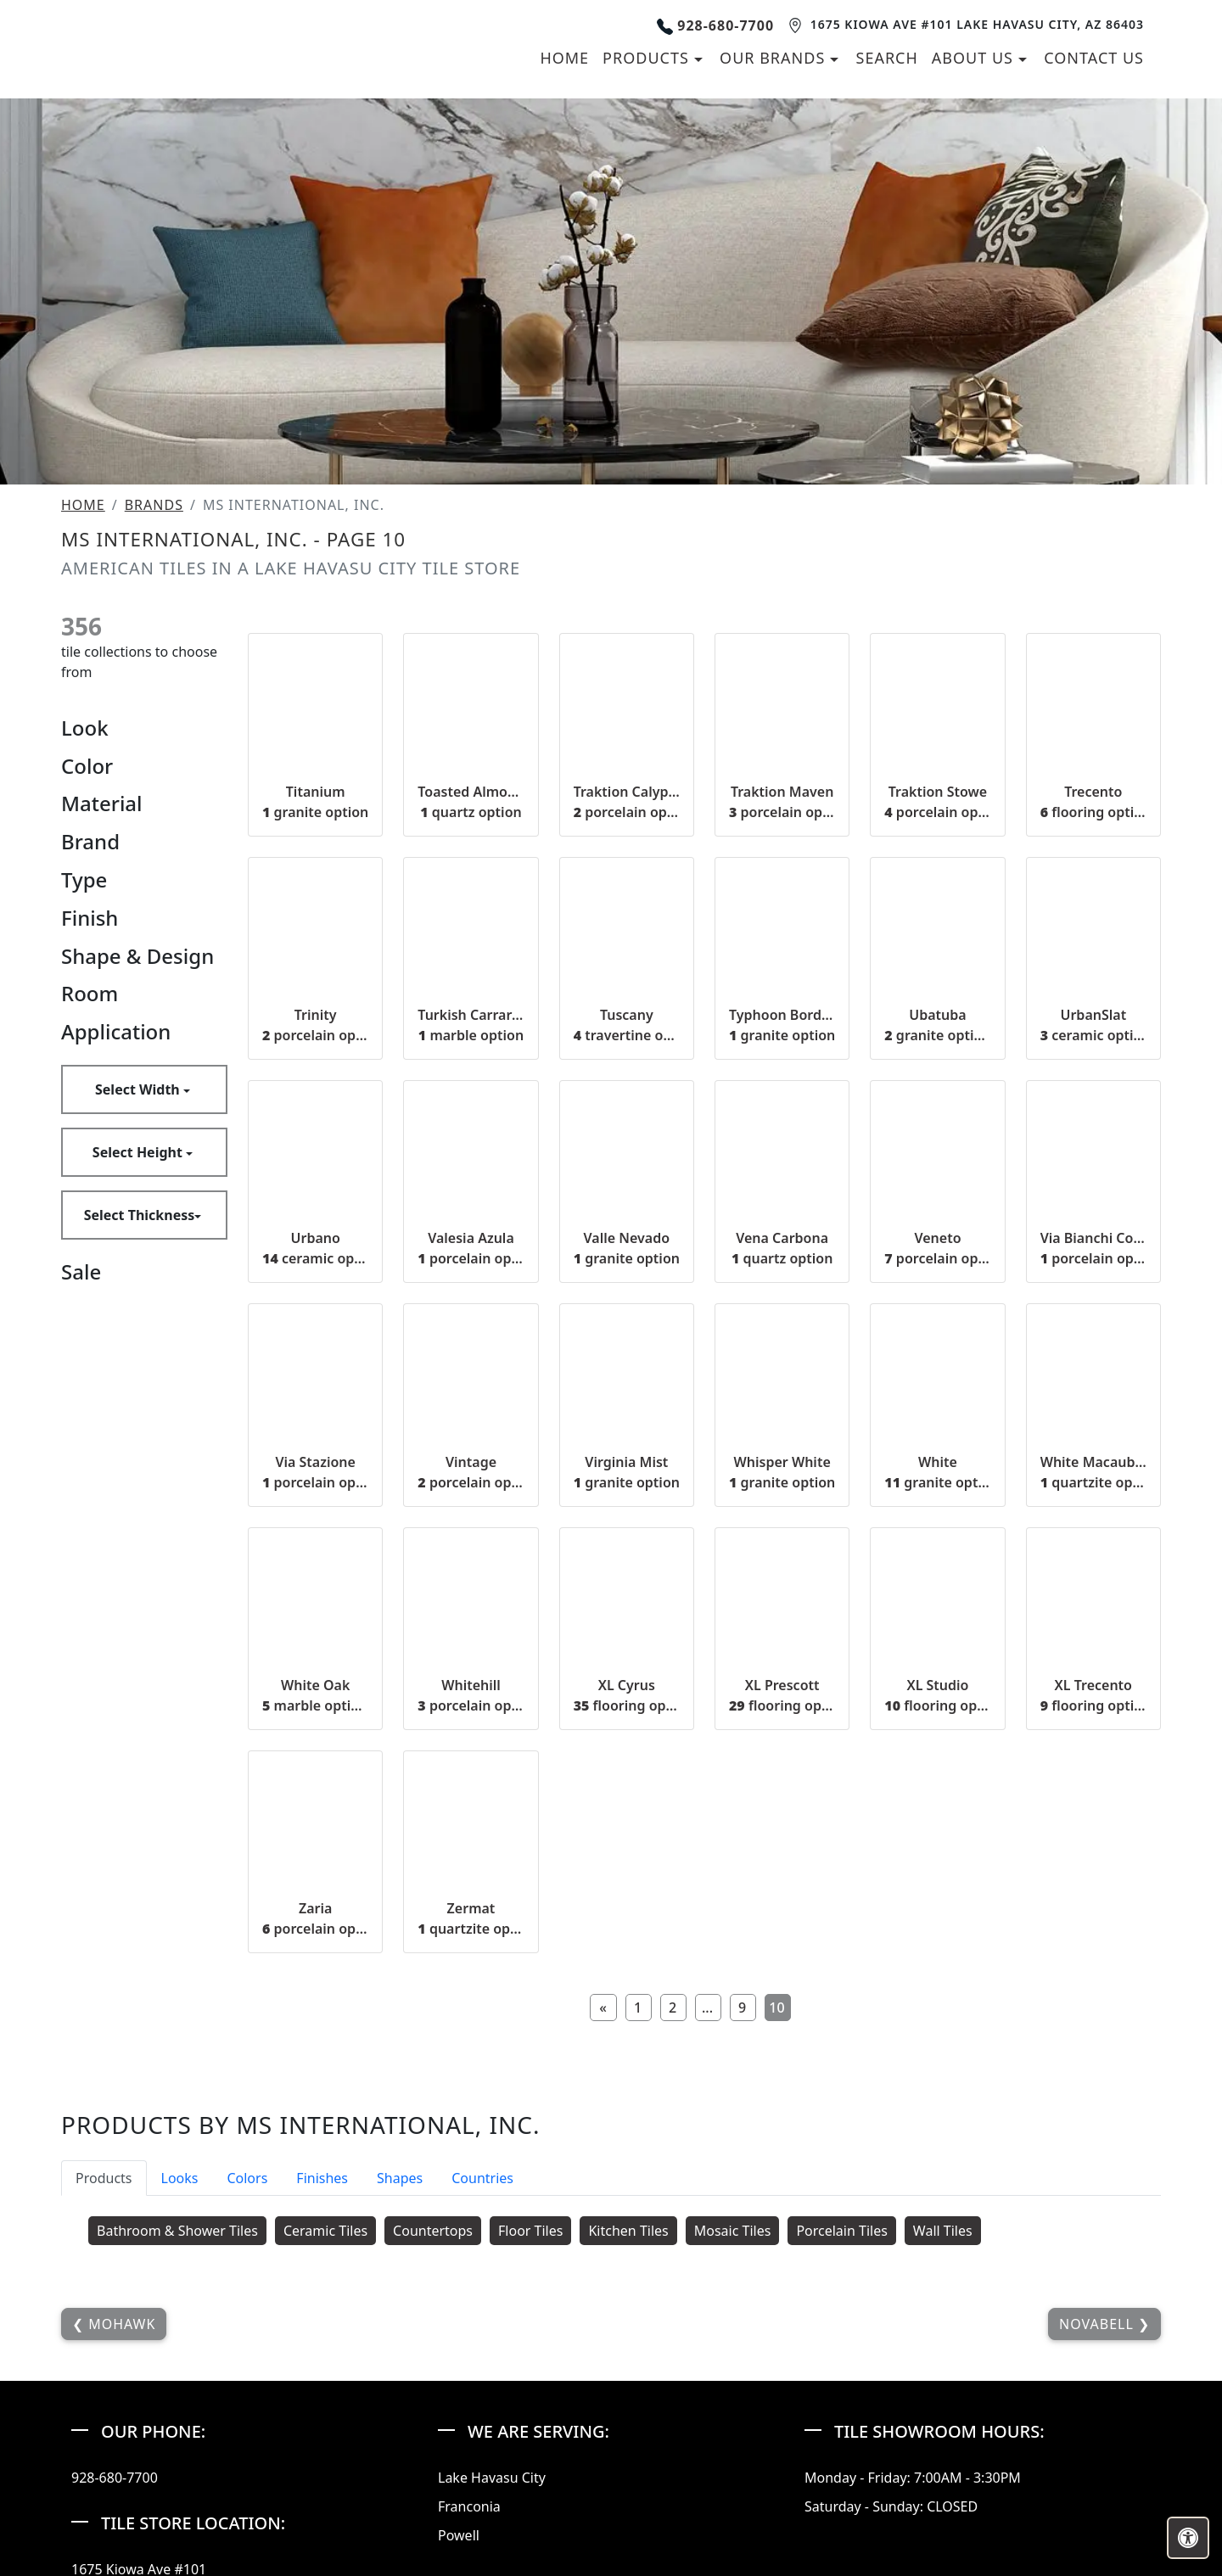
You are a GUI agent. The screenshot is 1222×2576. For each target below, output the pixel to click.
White (937, 1696)
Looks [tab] (180, 2402)
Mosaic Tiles (732, 2454)
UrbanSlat (1093, 1248)
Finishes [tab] (322, 2402)
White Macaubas (1093, 1696)
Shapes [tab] (400, 2402)
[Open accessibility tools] (1188, 2538)
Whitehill (471, 1919)
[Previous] (603, 2232)
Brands (154, 729)
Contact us (1094, 170)
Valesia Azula (471, 1472)
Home (564, 170)
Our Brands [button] (775, 170)
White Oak (315, 1919)
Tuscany (627, 1248)
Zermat (471, 2143)
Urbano (315, 1472)
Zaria (315, 2143)
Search (887, 170)
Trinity (315, 1248)
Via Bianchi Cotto (1093, 1472)
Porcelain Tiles (841, 2454)
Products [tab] (104, 2402)
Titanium (315, 1025)
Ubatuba (937, 1248)
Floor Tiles (530, 2454)
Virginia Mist (627, 1696)
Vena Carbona (782, 1472)
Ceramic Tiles (325, 2454)
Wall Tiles (943, 2454)
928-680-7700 (715, 136)
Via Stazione (315, 1696)
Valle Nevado (627, 1472)
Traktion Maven (782, 1025)
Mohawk (119, 2548)
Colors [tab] (247, 2402)
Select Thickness (139, 1439)
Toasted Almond (471, 1025)
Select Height (139, 1376)
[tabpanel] (611, 2459)
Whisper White (782, 1696)
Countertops (433, 2454)
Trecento (1093, 1025)
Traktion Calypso (627, 1025)
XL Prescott (782, 1919)
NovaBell (1098, 2548)
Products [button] (648, 170)
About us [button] (975, 170)
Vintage (471, 1696)
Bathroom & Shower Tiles (177, 2454)
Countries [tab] (482, 2402)
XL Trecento (1093, 1919)
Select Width (139, 1313)
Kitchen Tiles (628, 2454)
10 (776, 2232)
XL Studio (937, 1919)
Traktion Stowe (937, 1025)
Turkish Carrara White (471, 1248)
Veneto (937, 1472)
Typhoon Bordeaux (782, 1248)
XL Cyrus (627, 1919)
